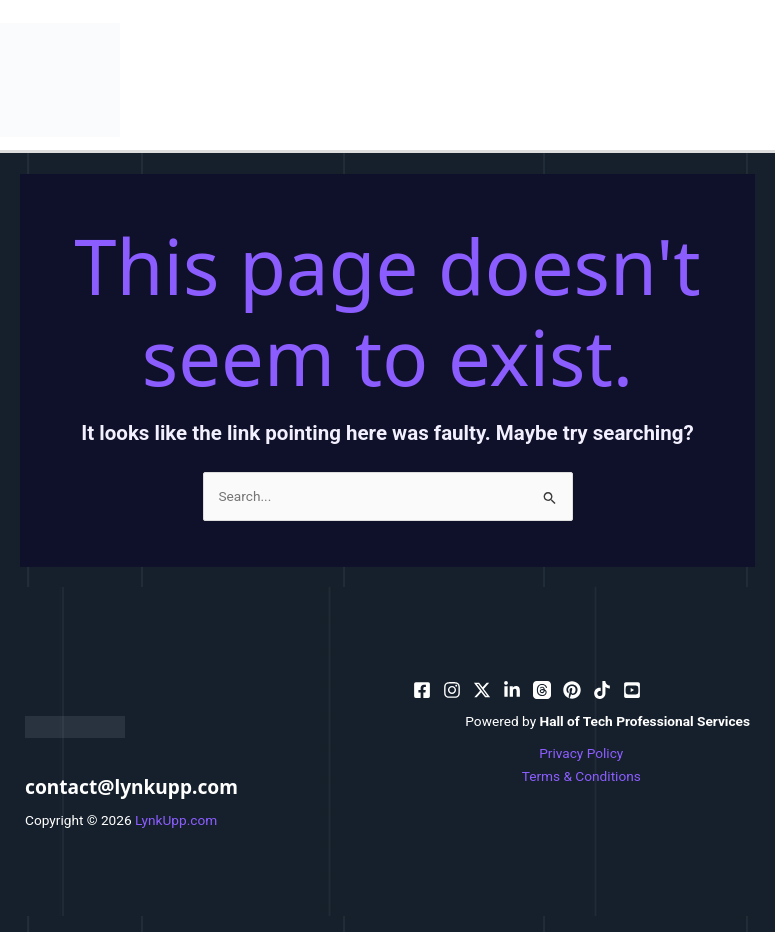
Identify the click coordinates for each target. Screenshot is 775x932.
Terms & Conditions (581, 776)
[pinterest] (452, 690)
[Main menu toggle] (755, 79)
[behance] (482, 690)
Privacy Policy (581, 753)
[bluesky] (512, 690)
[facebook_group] (632, 690)
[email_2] (602, 690)
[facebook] (422, 690)
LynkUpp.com (176, 820)
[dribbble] (542, 690)
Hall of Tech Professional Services (645, 721)
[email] (572, 690)
